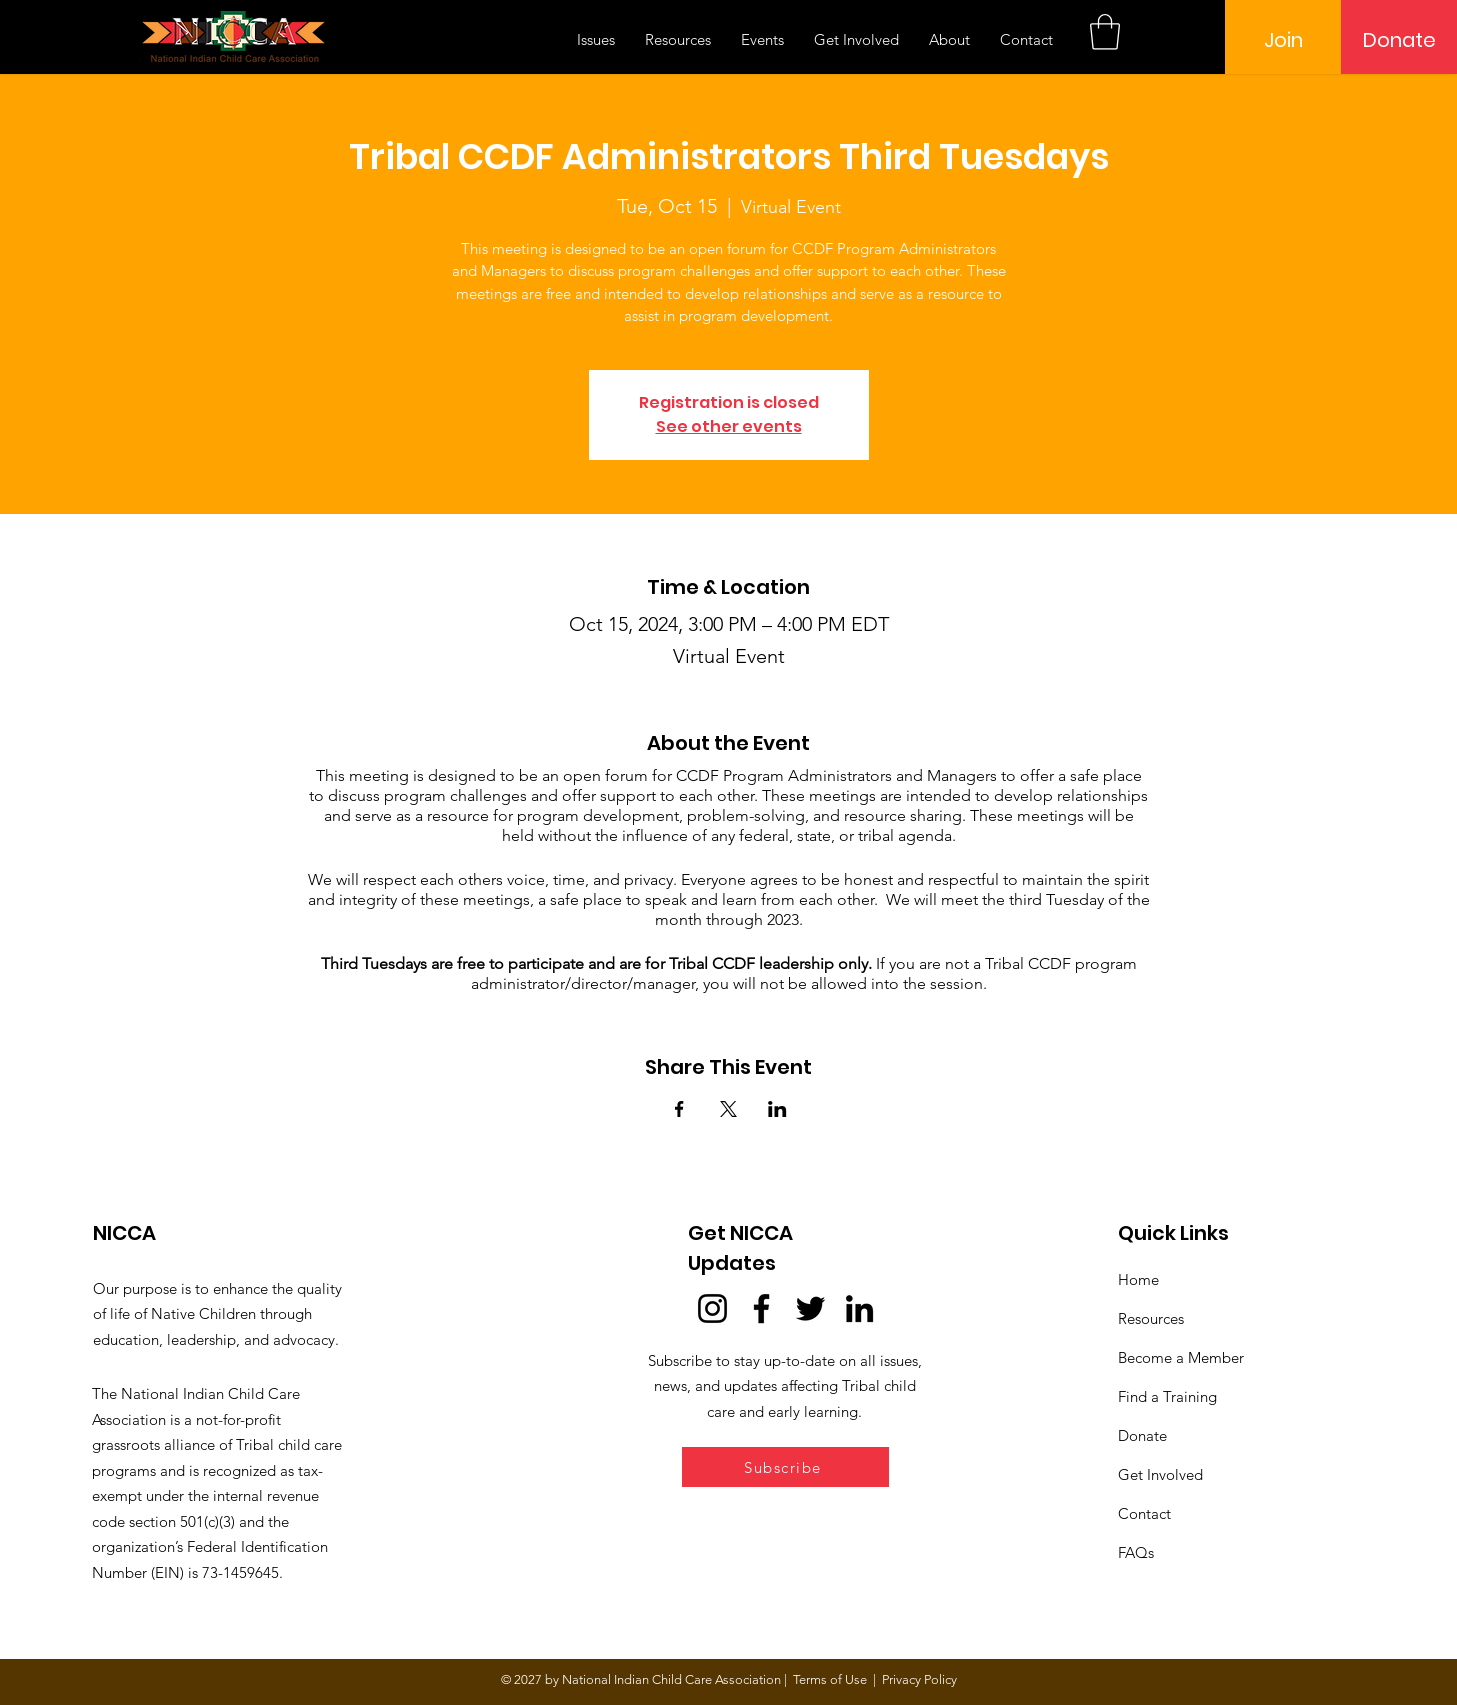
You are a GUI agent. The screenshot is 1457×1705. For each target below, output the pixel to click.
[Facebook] (761, 1308)
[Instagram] (712, 1308)
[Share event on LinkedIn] (777, 1109)
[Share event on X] (728, 1109)
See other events (729, 426)
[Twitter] (810, 1308)
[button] (1105, 32)
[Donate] (1399, 40)
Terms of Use (830, 1679)
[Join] (1283, 40)
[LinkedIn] (859, 1308)
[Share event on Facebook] (679, 1109)
